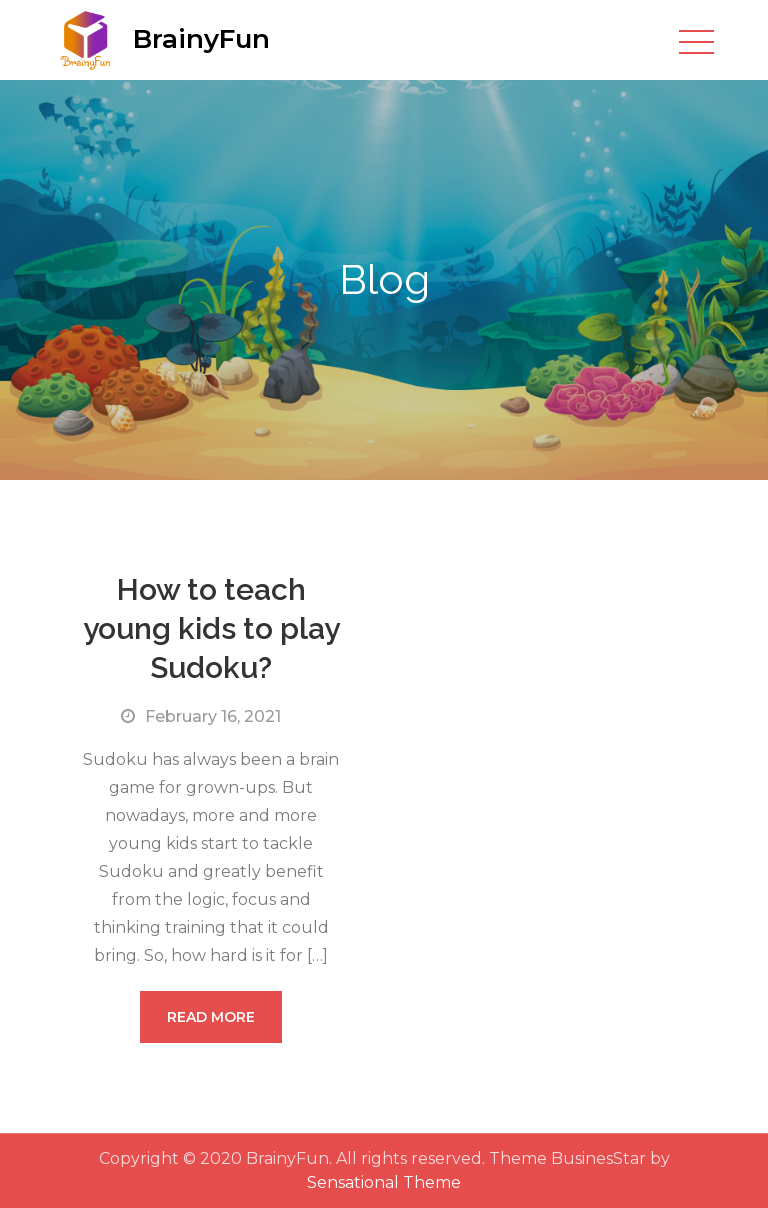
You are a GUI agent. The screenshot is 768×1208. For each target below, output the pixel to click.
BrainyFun (201, 39)
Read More (211, 1017)
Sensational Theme (384, 1182)
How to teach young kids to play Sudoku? (211, 628)
